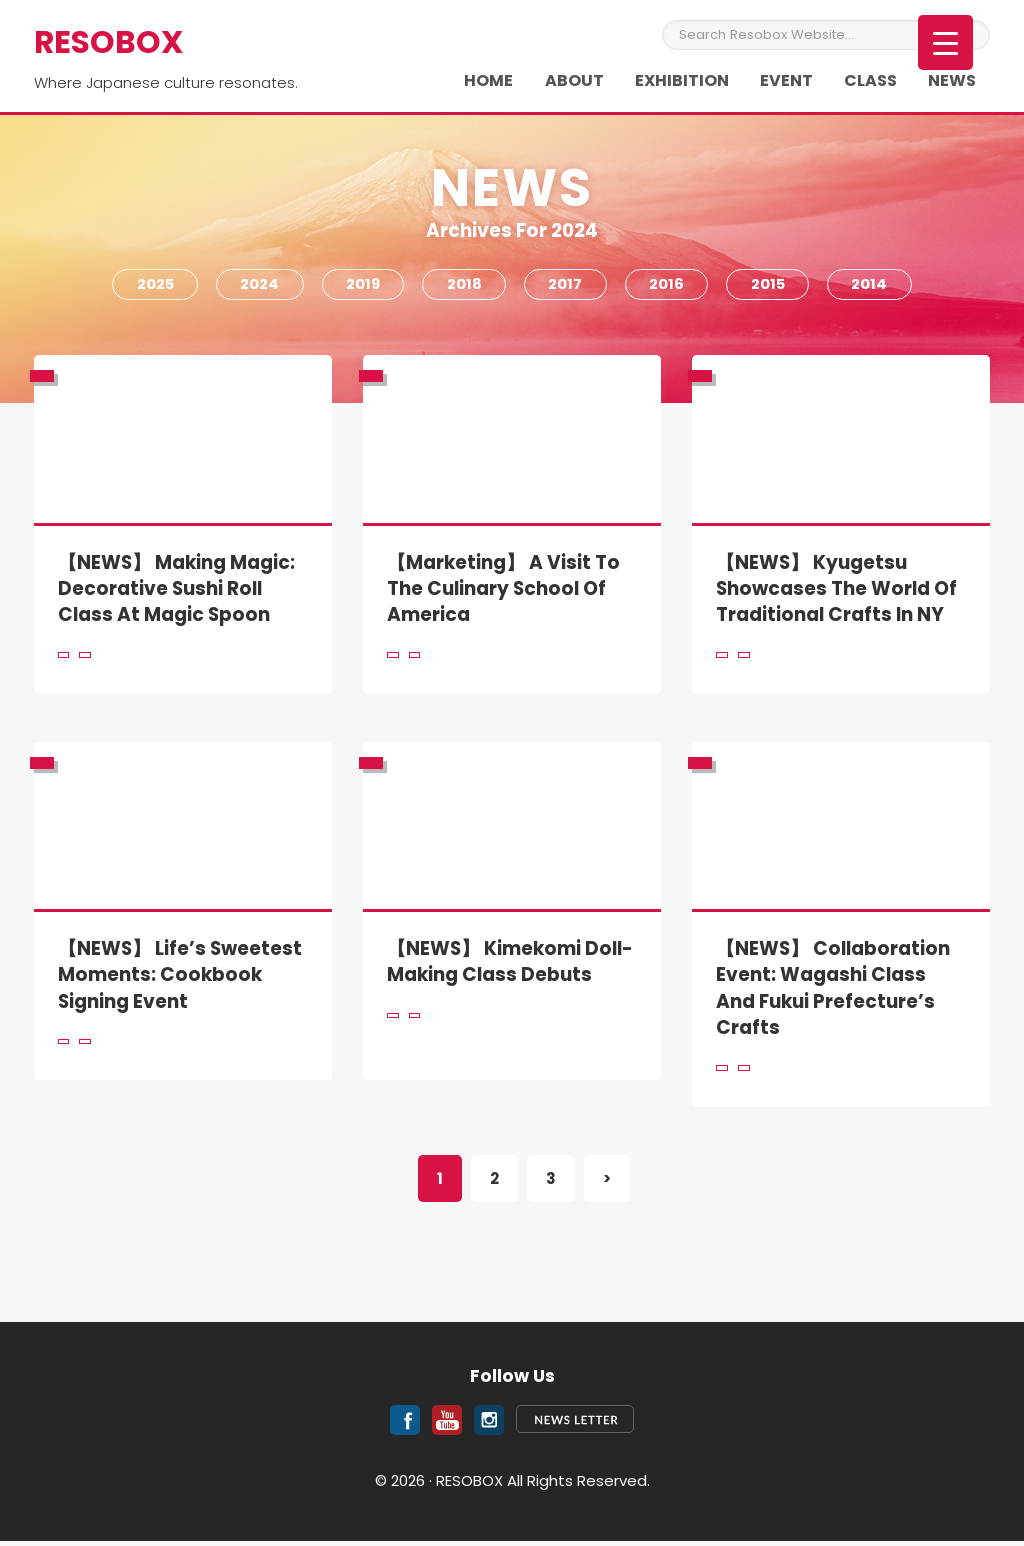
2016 (670, 286)
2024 (253, 286)
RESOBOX (110, 41)
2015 (774, 286)
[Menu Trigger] (945, 42)
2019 (359, 286)
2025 (146, 286)
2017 (567, 286)
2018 (463, 286)
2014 (879, 286)
